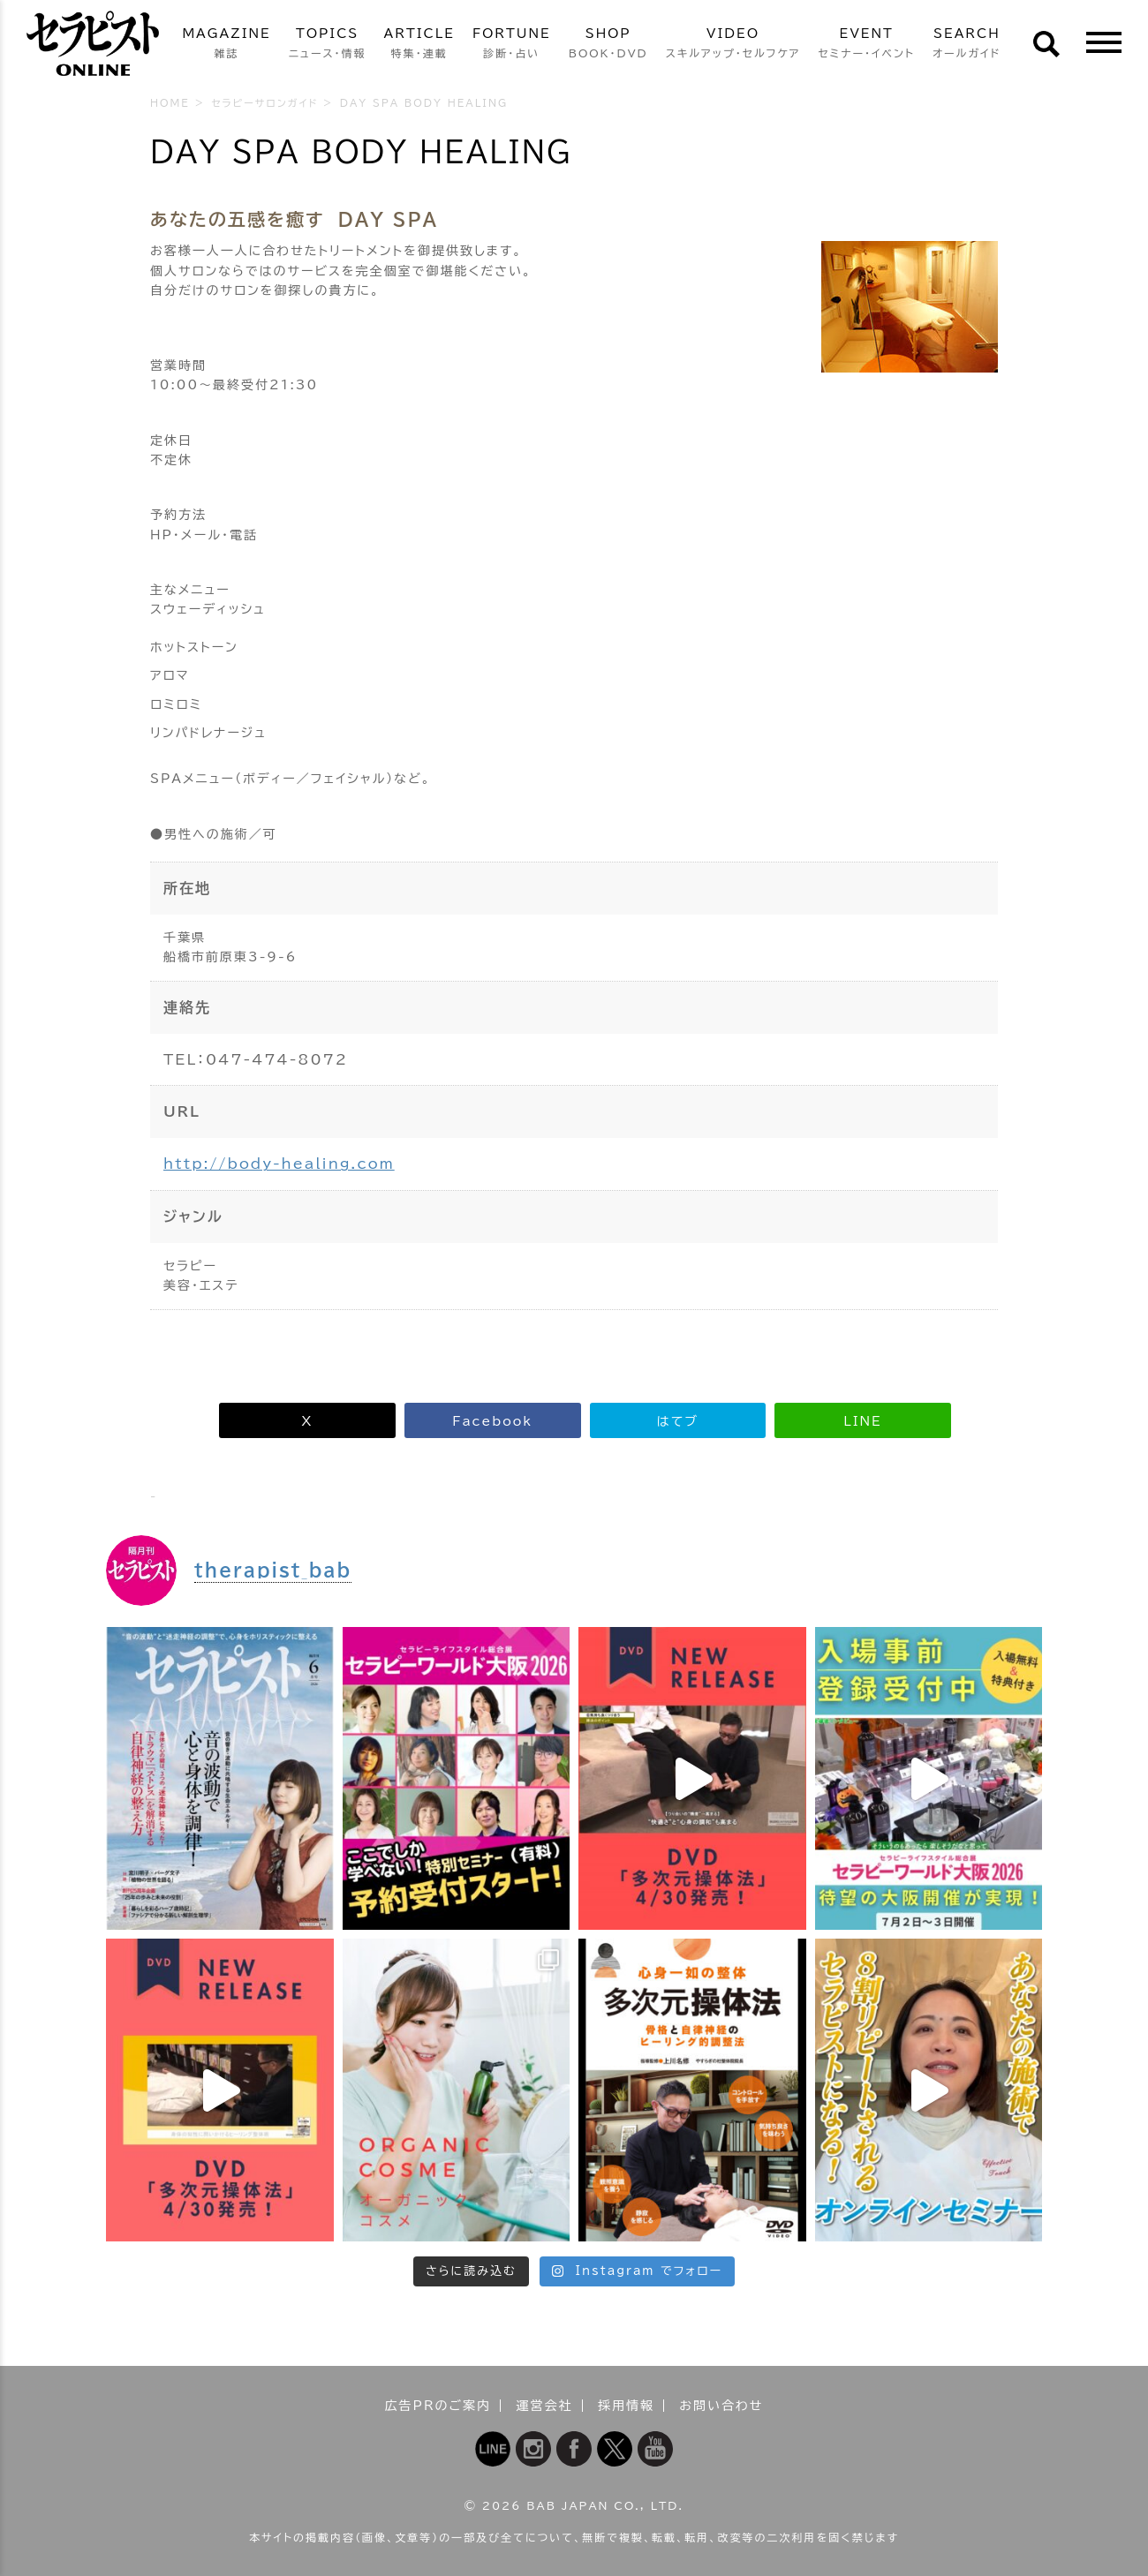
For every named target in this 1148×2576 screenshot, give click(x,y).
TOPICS (327, 44)
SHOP (608, 44)
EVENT (866, 44)
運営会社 (545, 2405)
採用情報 (626, 2405)
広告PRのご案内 (438, 2405)
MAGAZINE (226, 44)
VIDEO (733, 44)
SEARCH (967, 44)
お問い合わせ (721, 2405)
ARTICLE (419, 44)
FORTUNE (511, 44)
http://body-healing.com (279, 1163)
